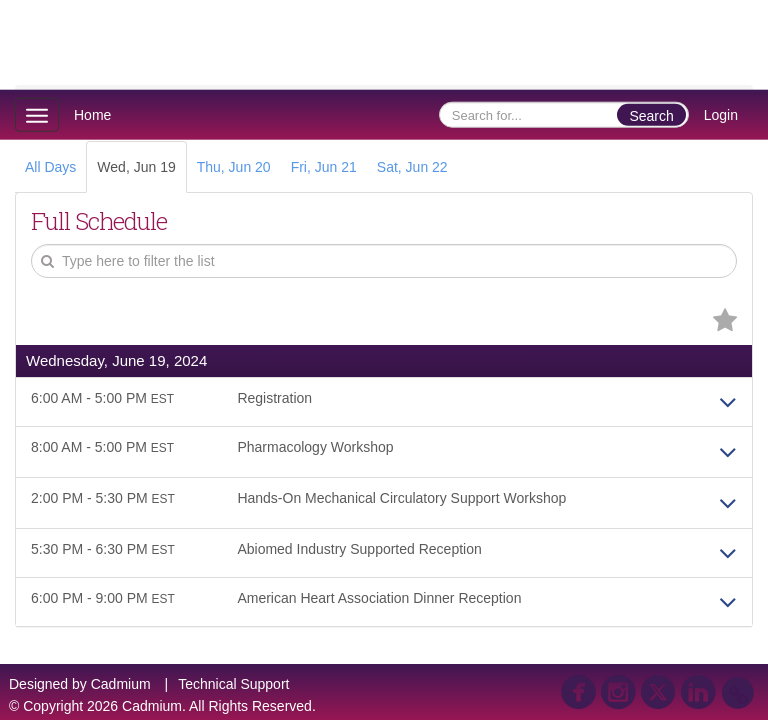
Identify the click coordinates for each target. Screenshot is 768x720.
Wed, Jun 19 (136, 167)
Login (721, 115)
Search (651, 116)
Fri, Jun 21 (324, 167)
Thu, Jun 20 (234, 167)
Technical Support (233, 684)
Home (92, 115)
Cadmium (121, 684)
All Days (50, 167)
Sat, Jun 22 (412, 167)
